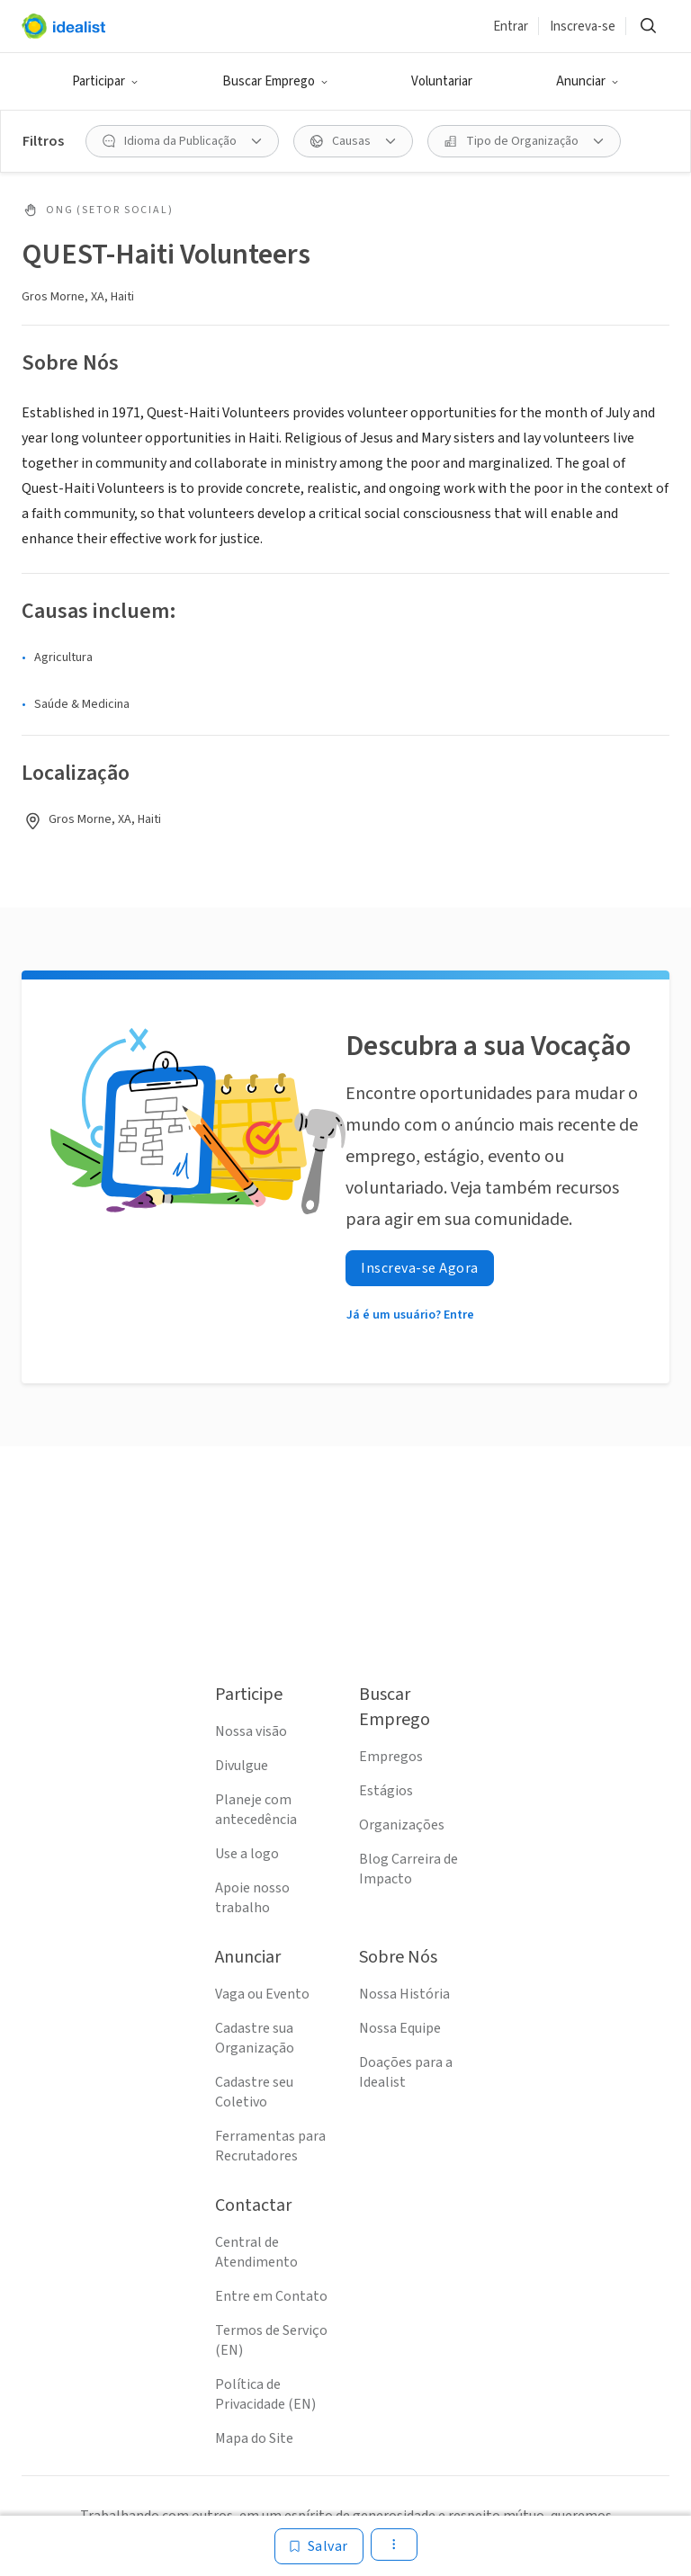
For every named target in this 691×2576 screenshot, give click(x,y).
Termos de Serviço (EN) (271, 2340)
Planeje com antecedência (256, 1809)
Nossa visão (251, 1731)
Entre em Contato (271, 2296)
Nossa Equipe (400, 2028)
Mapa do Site (254, 2438)
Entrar (510, 26)
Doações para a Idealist (406, 2072)
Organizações (401, 1825)
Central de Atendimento (256, 2252)
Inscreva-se (582, 26)
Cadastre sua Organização (254, 2038)
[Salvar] (318, 2546)
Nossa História (404, 1994)
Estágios (386, 1791)
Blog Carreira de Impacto (408, 1869)
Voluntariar (441, 81)
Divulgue (241, 1765)
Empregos (391, 1757)
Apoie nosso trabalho (252, 1898)
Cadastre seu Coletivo (254, 2092)
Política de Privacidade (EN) (265, 2394)
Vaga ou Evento (262, 1994)
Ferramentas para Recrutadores (270, 2146)
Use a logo (247, 1854)
